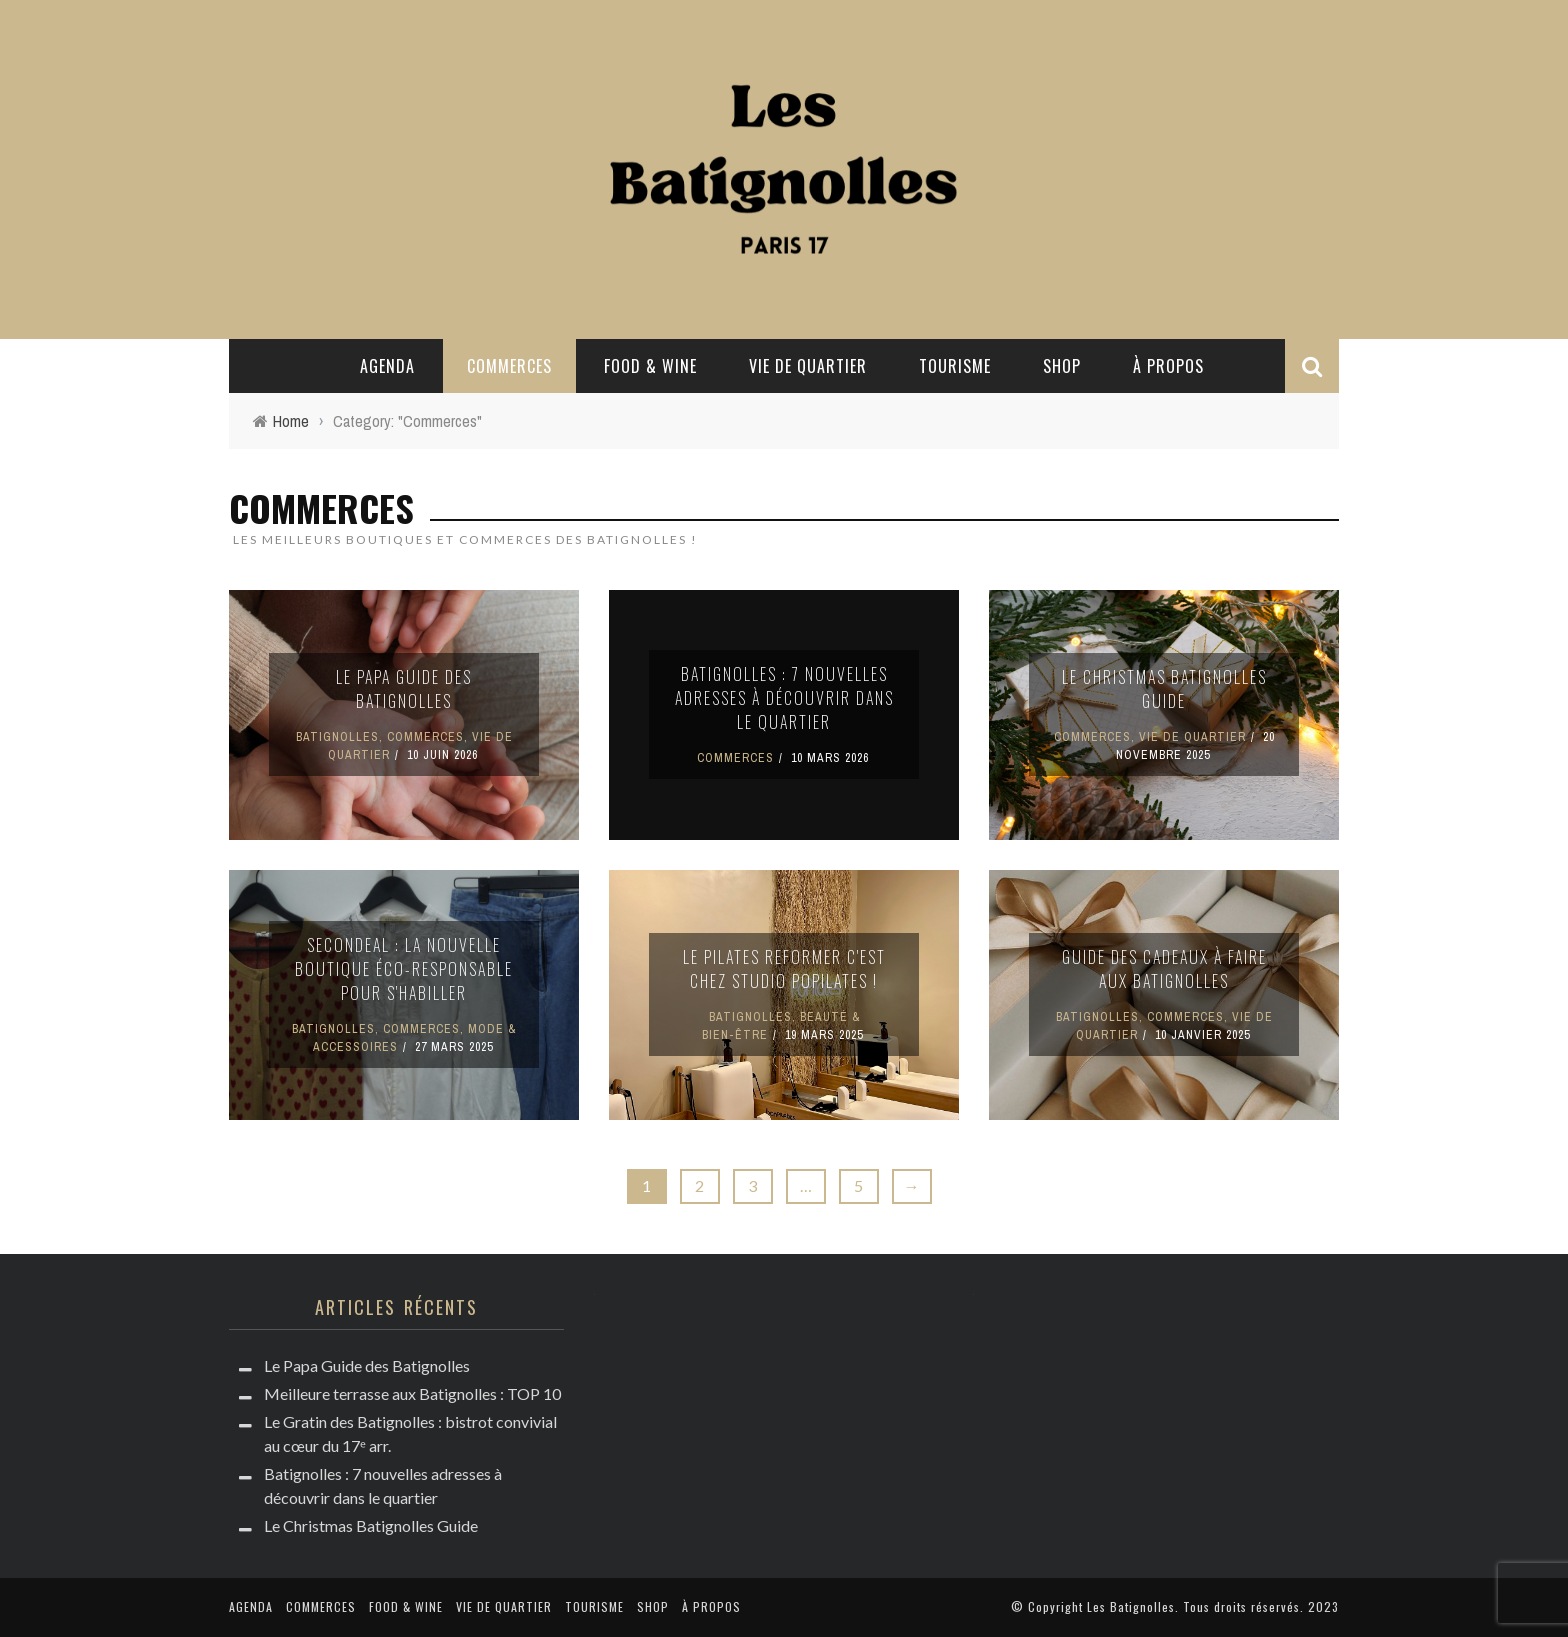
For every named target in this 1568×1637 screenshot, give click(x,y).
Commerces (509, 366)
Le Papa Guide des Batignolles (404, 689)
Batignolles (337, 737)
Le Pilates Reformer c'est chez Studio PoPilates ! (784, 969)
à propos (1168, 366)
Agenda (387, 366)
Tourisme (955, 366)
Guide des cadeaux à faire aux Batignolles (1164, 969)
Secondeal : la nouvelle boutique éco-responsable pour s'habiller (404, 969)
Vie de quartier (808, 366)
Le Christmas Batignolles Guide (1164, 689)
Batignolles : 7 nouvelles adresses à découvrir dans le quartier (784, 698)
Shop (1062, 366)
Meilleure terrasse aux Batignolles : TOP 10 (412, 1393)
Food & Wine (650, 366)
